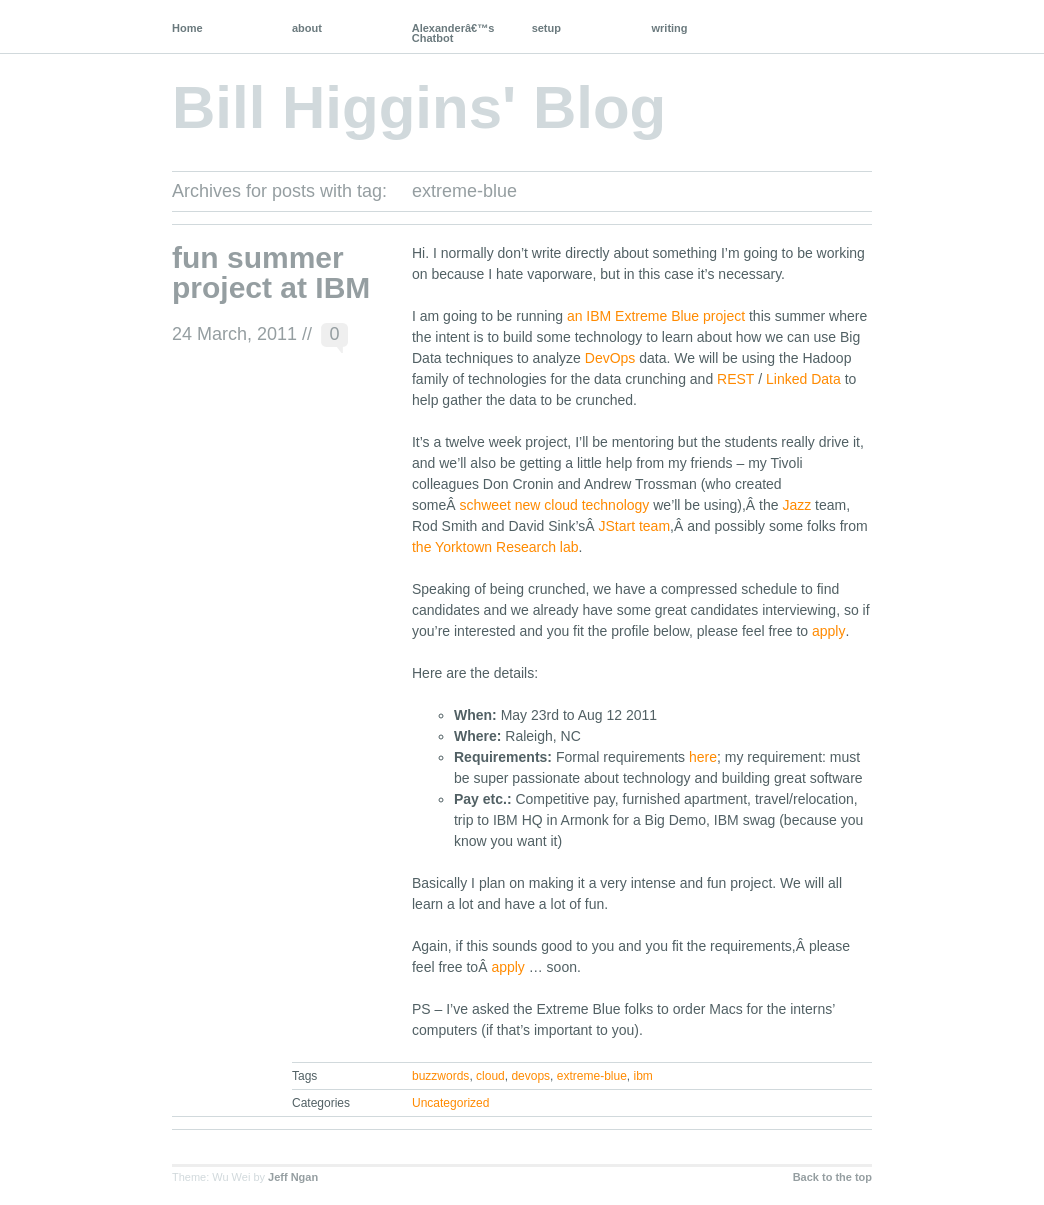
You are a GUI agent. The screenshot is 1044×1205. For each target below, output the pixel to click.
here (703, 757)
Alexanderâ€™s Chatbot (453, 33)
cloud (490, 1076)
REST (735, 379)
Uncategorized (450, 1103)
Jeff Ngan (293, 1177)
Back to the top (832, 1177)
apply (828, 631)
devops (530, 1076)
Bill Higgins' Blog (419, 107)
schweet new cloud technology (554, 505)
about (307, 28)
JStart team (634, 526)
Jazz (796, 505)
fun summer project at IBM (271, 272)
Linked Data (803, 379)
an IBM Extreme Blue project (656, 316)
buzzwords (440, 1076)
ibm (642, 1076)
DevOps (610, 358)
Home (187, 28)
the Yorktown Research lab (495, 547)
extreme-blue (592, 1076)
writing (670, 28)
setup (546, 28)
